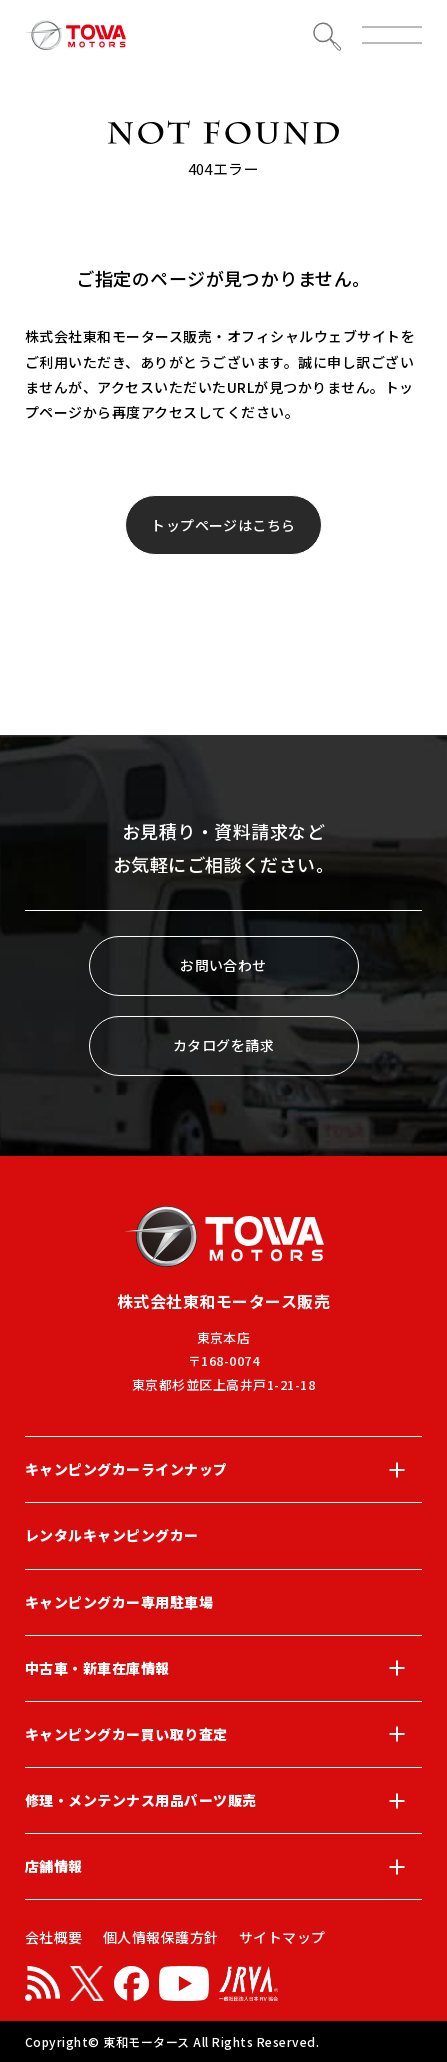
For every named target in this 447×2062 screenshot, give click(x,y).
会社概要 (54, 1937)
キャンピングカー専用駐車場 (119, 1602)
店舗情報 (223, 1867)
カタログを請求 (223, 1045)
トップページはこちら (223, 525)
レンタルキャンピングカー (112, 1535)
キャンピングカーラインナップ (223, 1470)
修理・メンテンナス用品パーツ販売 (223, 1801)
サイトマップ (282, 1937)
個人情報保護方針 (161, 1937)
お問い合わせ (223, 965)
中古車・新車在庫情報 (223, 1668)
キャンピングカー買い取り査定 (223, 1734)
